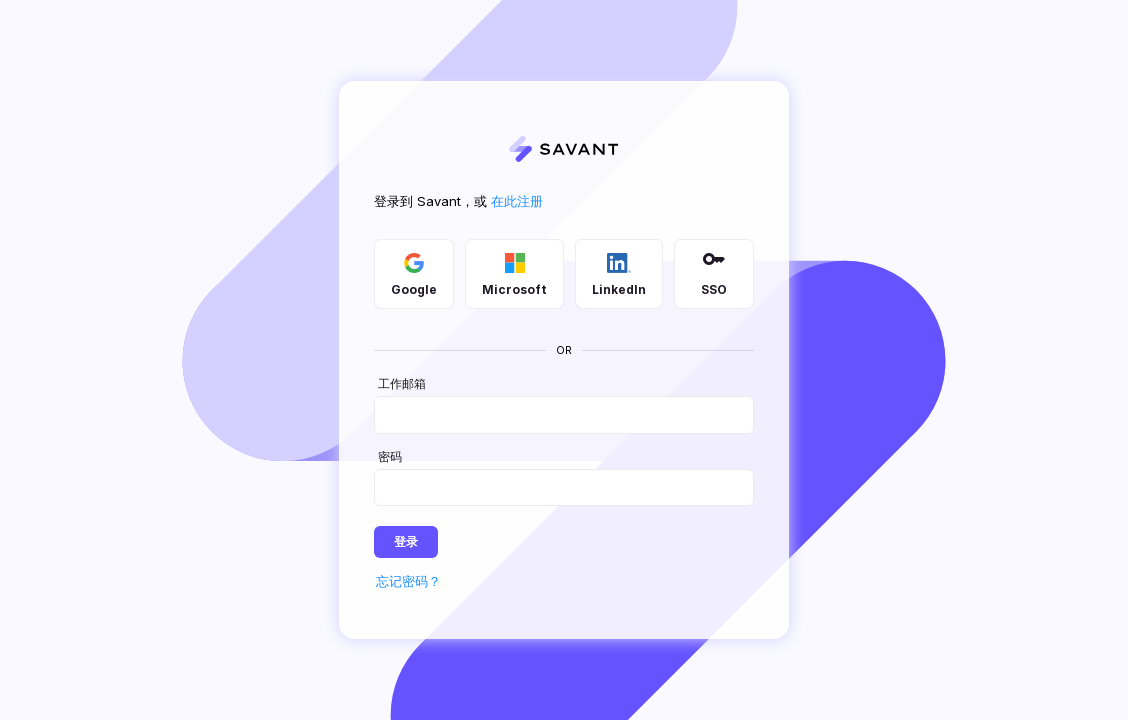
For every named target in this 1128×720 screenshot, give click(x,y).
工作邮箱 (402, 384)
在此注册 (517, 201)
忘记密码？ (408, 581)
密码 (390, 456)
